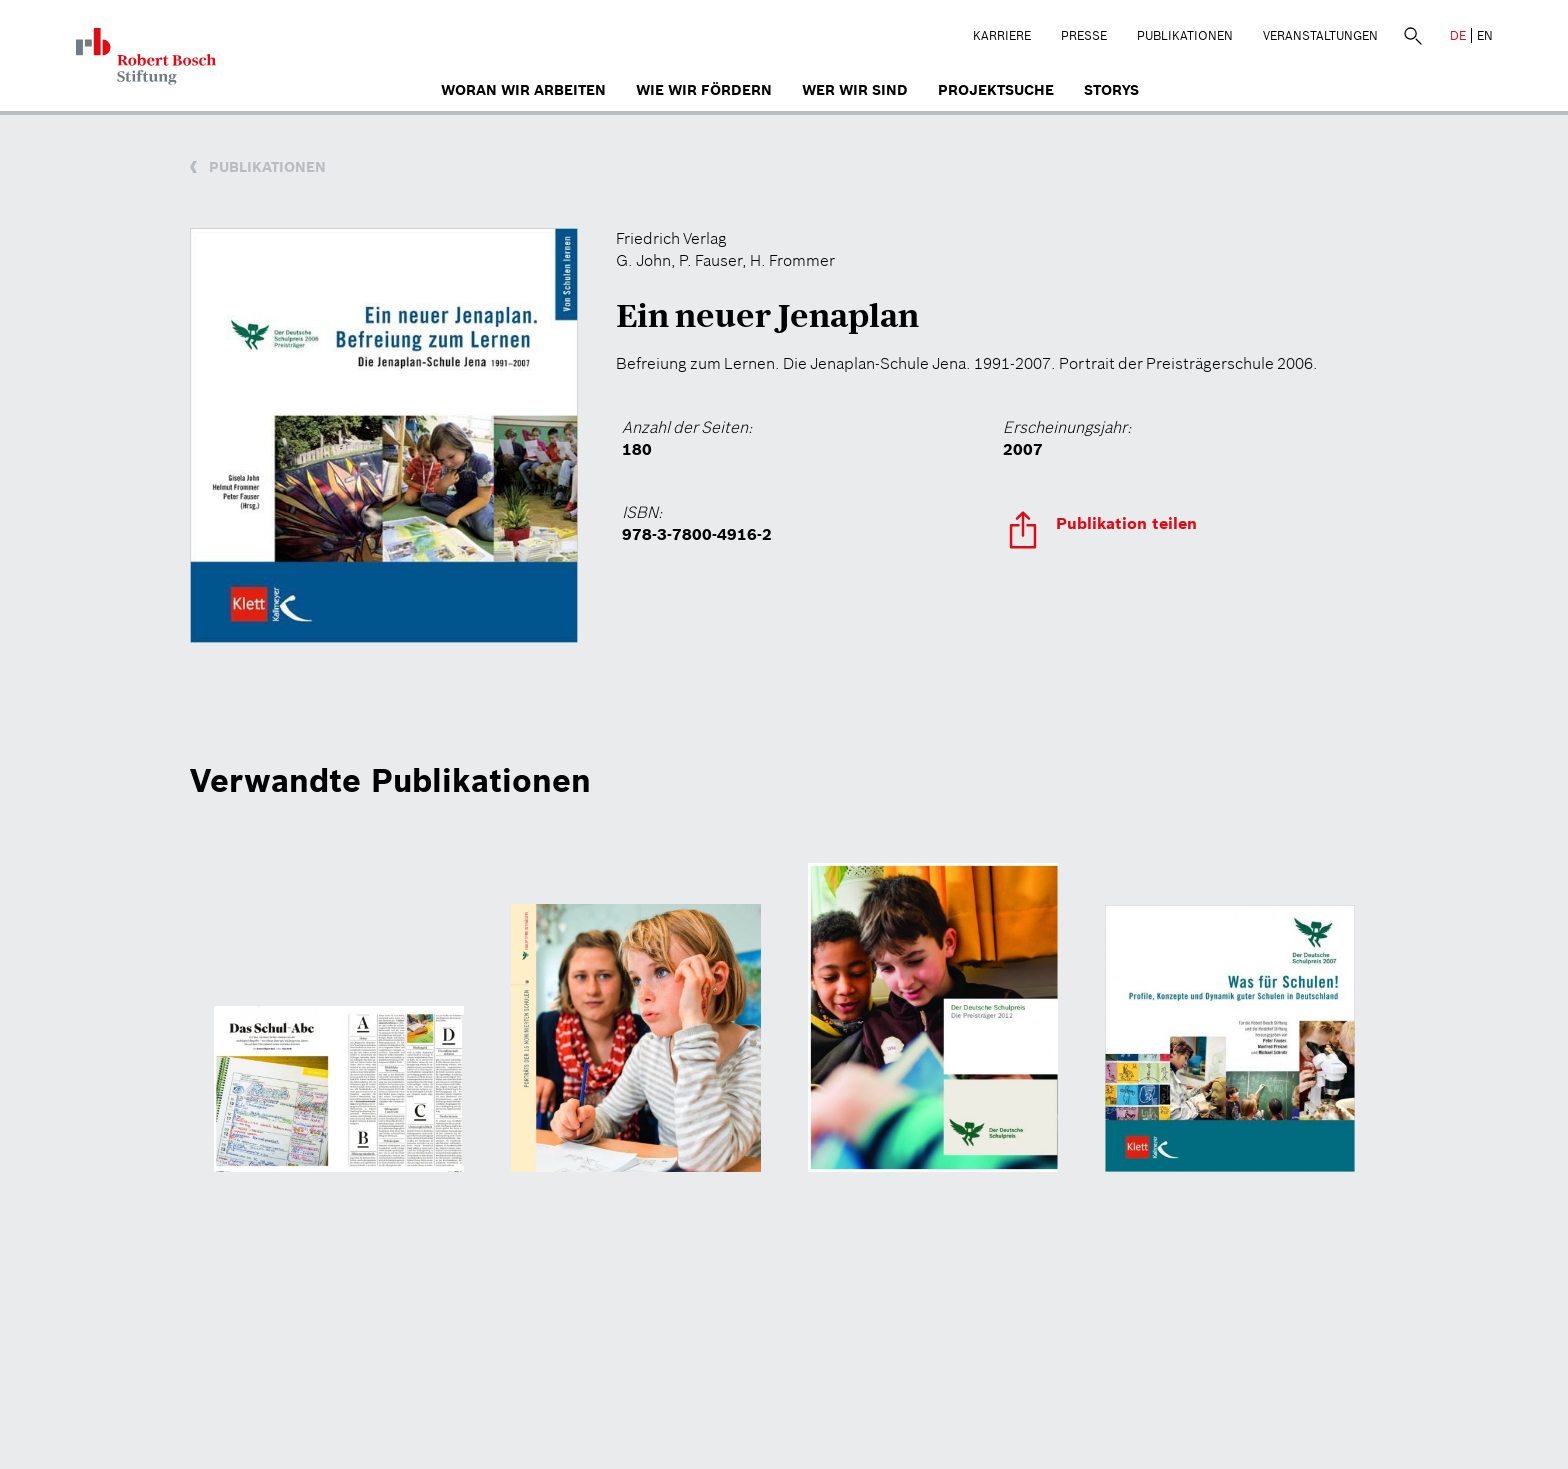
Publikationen (1185, 35)
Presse (1084, 35)
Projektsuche (996, 90)
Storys (1111, 90)
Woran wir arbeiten (523, 90)
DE (1458, 35)
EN (1485, 35)
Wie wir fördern (704, 90)
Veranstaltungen (1320, 35)
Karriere (1002, 35)
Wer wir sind (855, 90)
